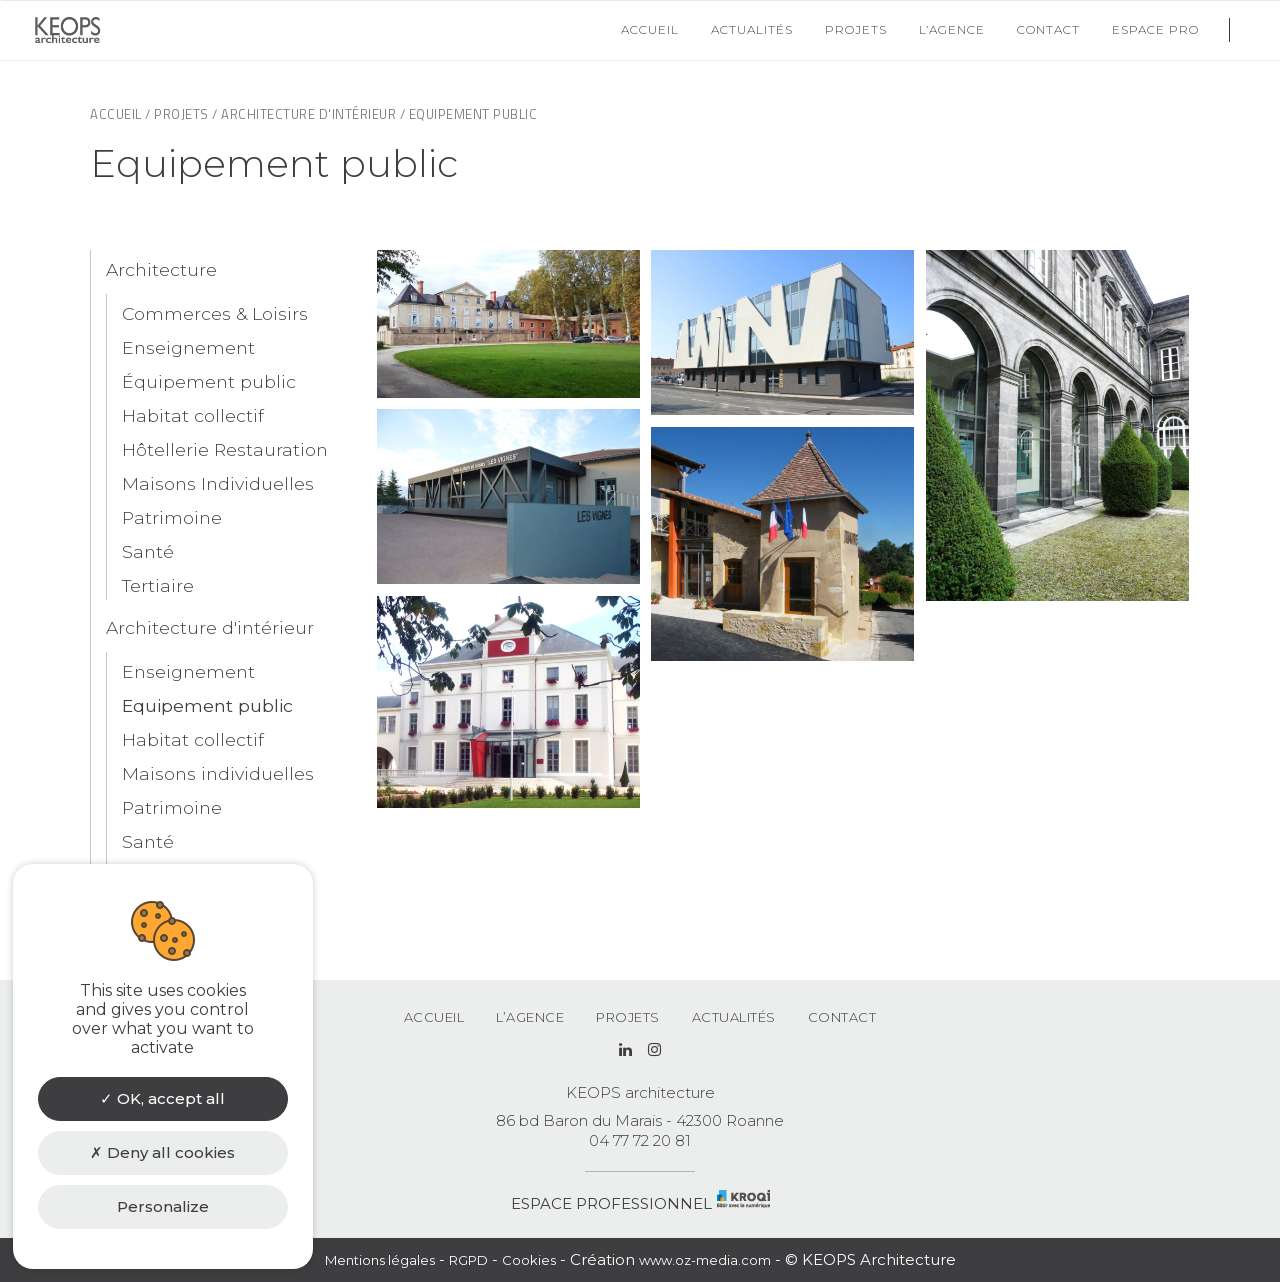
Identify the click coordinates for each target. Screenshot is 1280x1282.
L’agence (530, 1017)
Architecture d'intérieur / (313, 114)
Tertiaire (158, 585)
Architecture (161, 269)
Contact (842, 1017)
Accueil (434, 1017)
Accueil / (120, 114)
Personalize (163, 1206)
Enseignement (188, 347)
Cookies (529, 1260)
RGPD (468, 1260)
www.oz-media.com (705, 1260)
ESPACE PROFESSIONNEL (611, 1203)
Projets (628, 1017)
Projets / (186, 114)
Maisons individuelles (218, 773)
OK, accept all (162, 1098)
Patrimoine (172, 517)
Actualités (734, 1017)
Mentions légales (380, 1260)
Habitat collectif (193, 415)
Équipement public (209, 381)
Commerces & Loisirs (215, 313)
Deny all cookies (162, 1152)
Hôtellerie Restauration (225, 449)
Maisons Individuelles (218, 483)
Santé (148, 551)
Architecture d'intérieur (210, 627)
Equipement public (207, 705)
